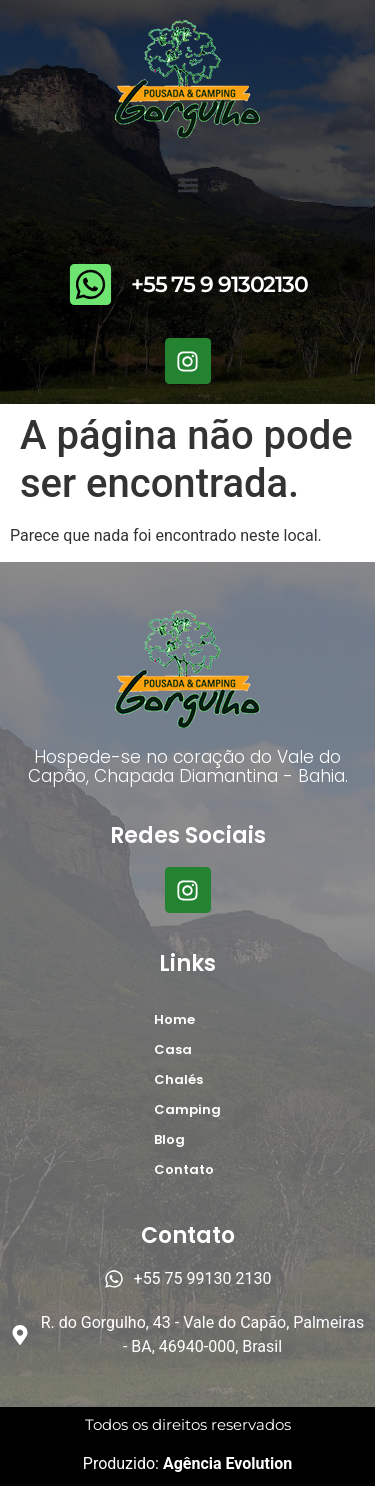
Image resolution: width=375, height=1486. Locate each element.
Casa (173, 1049)
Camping (187, 1109)
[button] (187, 184)
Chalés (178, 1079)
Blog (169, 1139)
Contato (184, 1169)
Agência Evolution (225, 1463)
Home (174, 1019)
